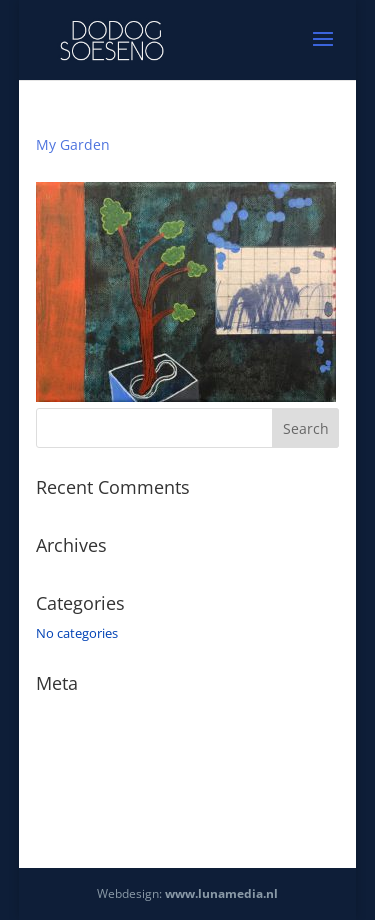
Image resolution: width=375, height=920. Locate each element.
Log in (54, 713)
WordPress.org (80, 799)
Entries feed (71, 742)
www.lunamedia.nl (221, 893)
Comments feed (83, 770)
